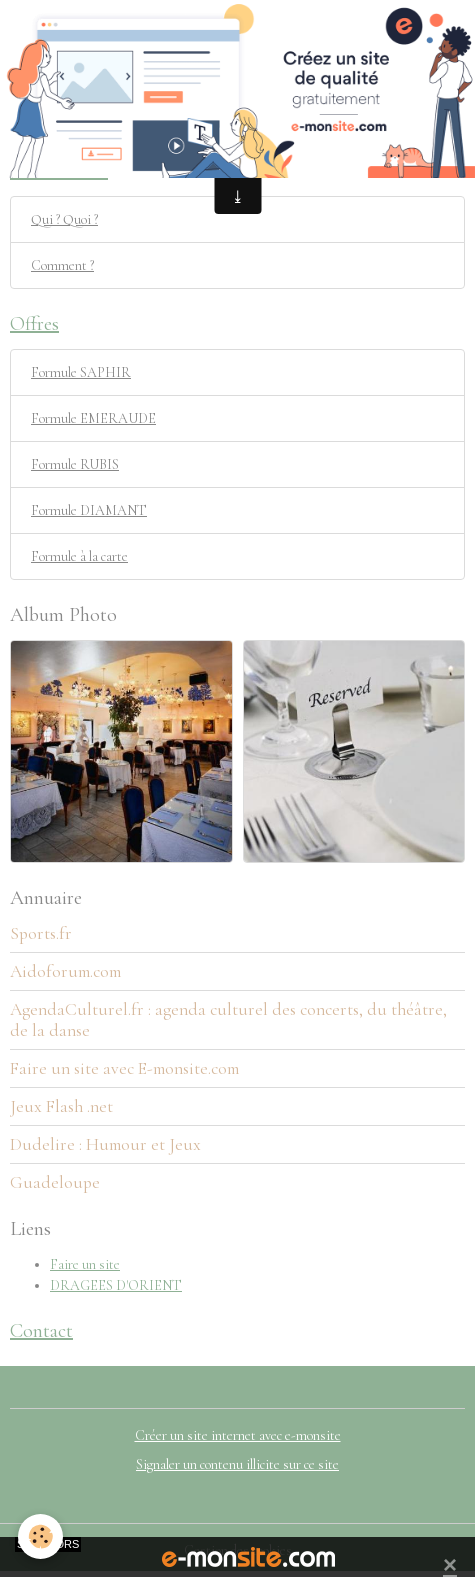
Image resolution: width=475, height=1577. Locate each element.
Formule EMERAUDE (93, 418)
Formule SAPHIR (81, 372)
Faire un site (85, 1264)
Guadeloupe (55, 1182)
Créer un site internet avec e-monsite (238, 1435)
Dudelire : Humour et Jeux (105, 1144)
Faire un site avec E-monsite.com (124, 1068)
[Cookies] (40, 1536)
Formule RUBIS (75, 464)
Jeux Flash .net (61, 1106)
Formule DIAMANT (89, 510)
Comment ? (62, 265)
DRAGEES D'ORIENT (116, 1285)
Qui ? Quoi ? (64, 219)
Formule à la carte (79, 556)
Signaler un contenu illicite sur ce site (237, 1464)
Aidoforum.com (65, 971)
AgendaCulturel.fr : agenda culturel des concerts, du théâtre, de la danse (228, 1020)
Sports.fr (41, 933)
